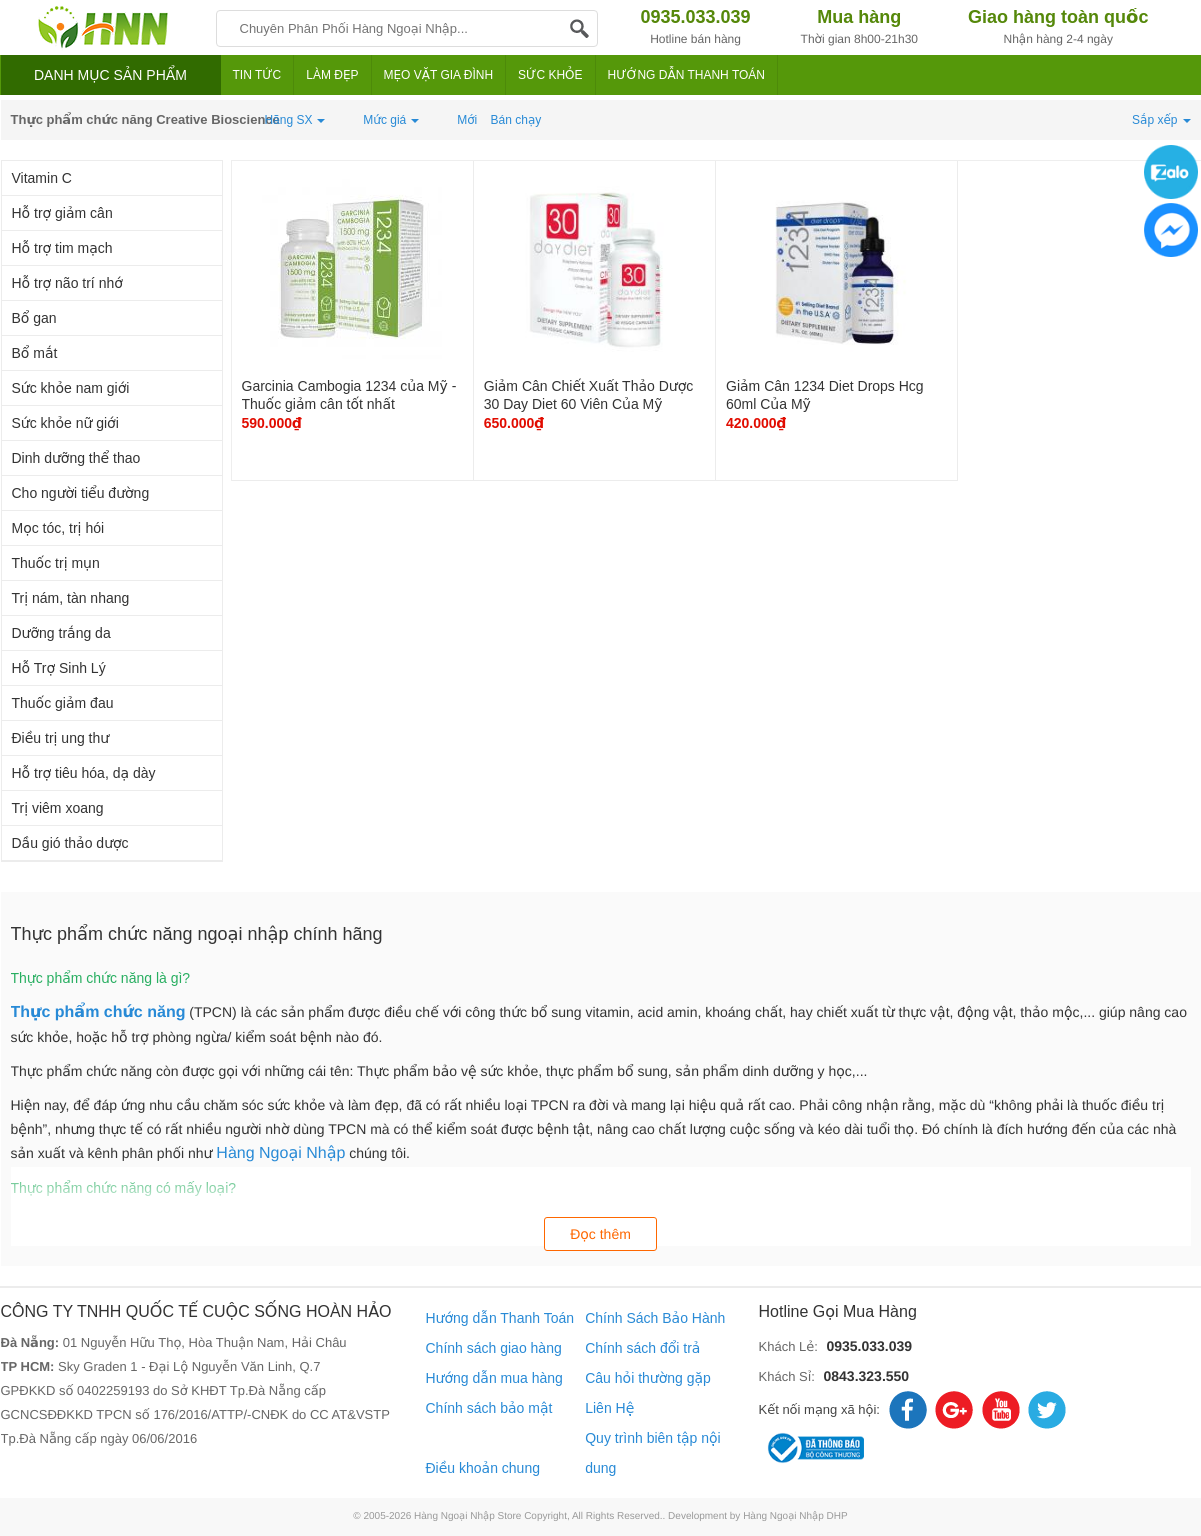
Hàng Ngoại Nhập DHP (795, 1516)
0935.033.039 (869, 1346)
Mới (467, 120)
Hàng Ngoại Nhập (280, 1153)
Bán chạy (516, 120)
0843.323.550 (866, 1376)
